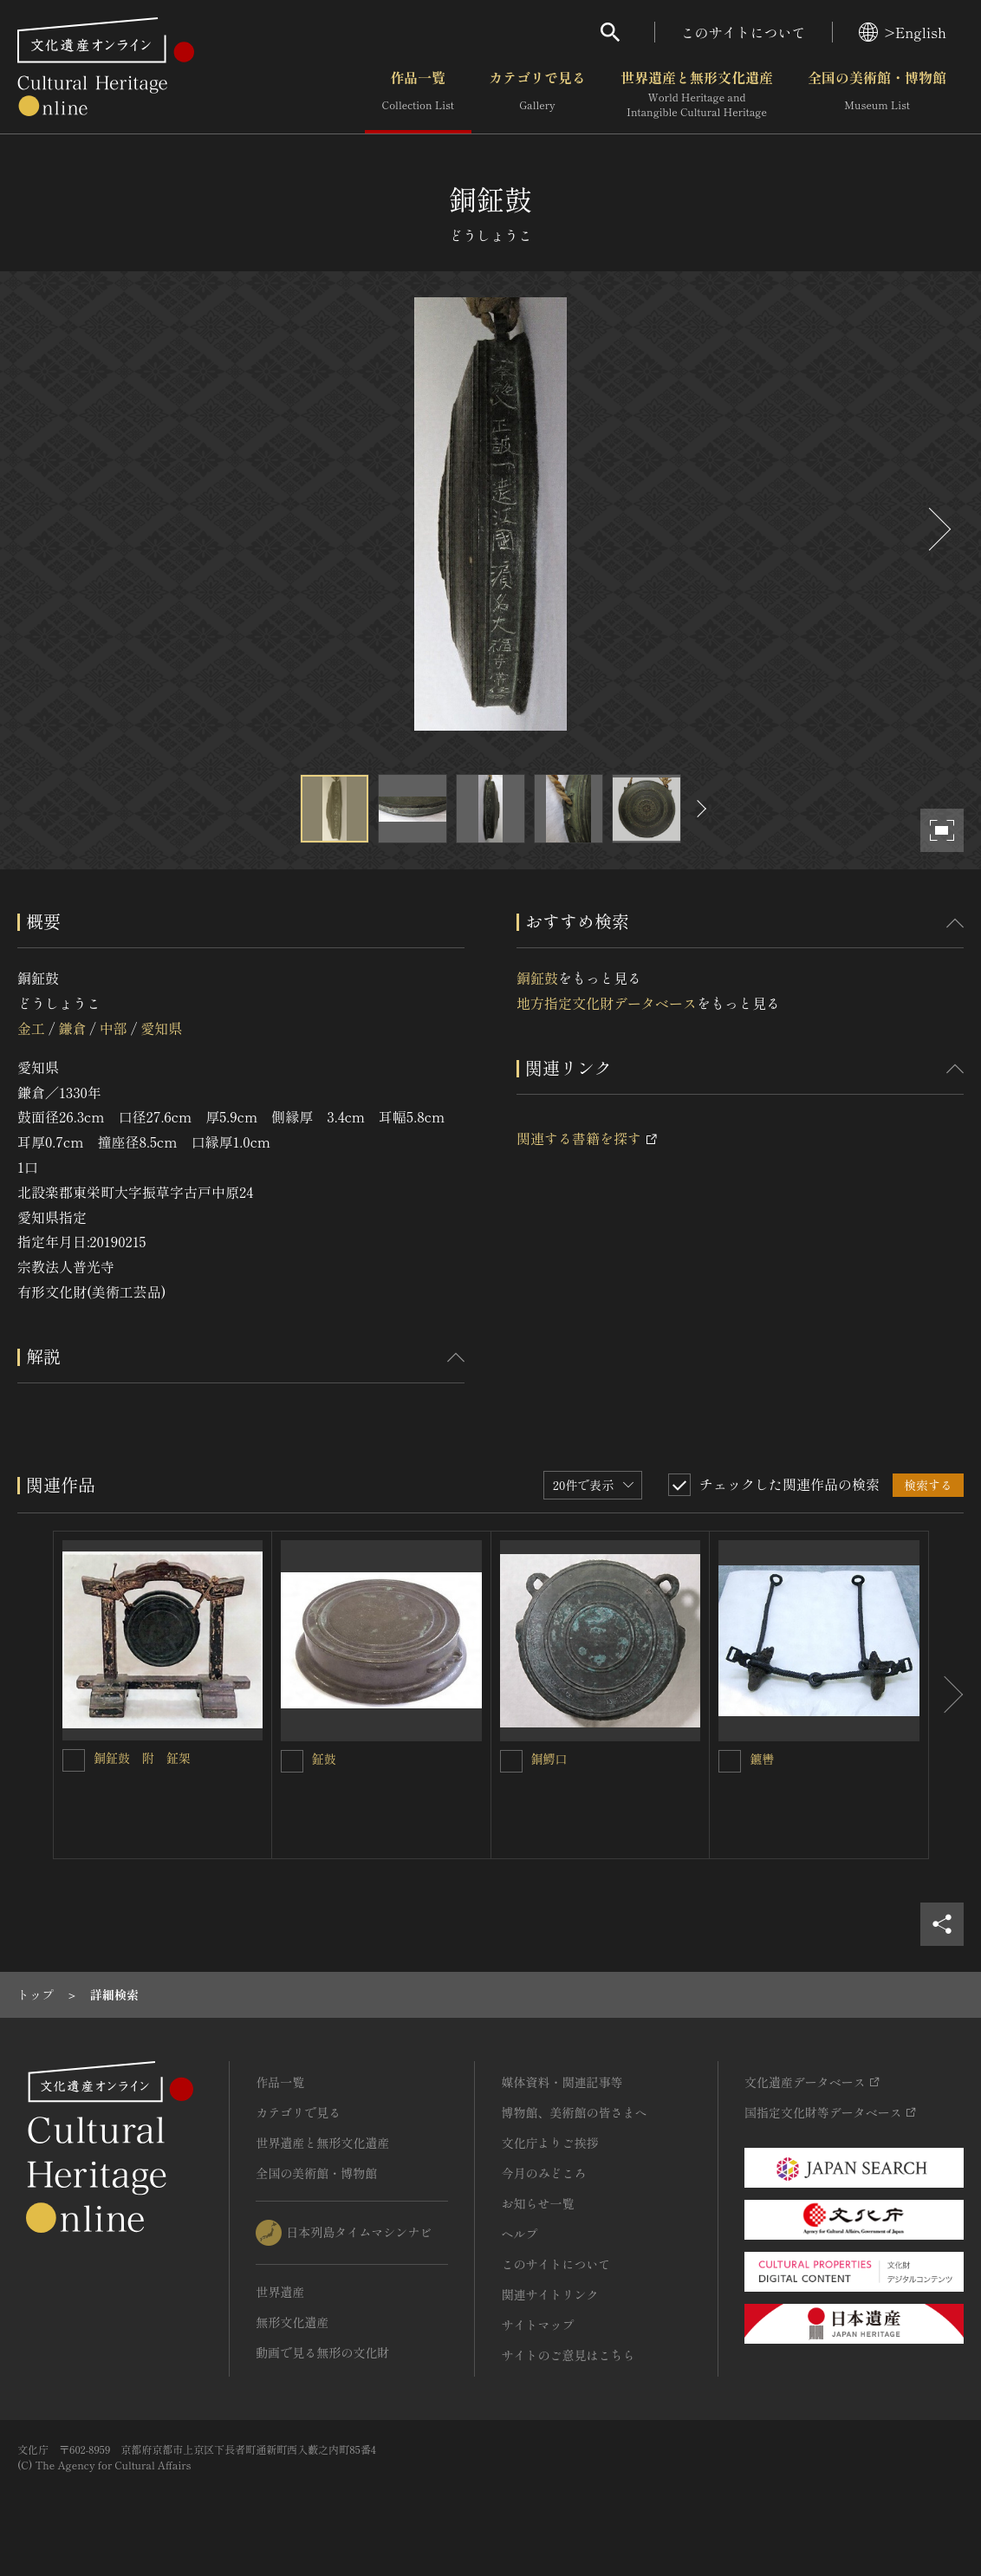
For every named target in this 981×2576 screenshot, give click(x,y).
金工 (31, 1028)
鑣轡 (762, 1758)
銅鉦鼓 (537, 977)
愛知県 (161, 1028)
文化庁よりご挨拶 (549, 2142)
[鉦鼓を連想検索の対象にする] (292, 1761)
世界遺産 (280, 2291)
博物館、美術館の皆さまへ (573, 2112)
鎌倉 (72, 1028)
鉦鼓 (324, 1758)
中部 (113, 1028)
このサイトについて (743, 32)
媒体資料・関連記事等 (561, 2082)
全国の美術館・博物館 (877, 94)
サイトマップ (537, 2324)
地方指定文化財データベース (606, 1002)
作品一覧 (418, 94)
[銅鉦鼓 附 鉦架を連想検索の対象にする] (73, 1760)
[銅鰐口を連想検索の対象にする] (511, 1761)
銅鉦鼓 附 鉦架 (142, 1757)
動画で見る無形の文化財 (322, 2352)
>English (902, 32)
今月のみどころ (543, 2173)
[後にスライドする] (938, 529)
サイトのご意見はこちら (567, 2355)
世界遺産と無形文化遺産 (696, 94)
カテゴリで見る (537, 94)
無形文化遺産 (292, 2322)
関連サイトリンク (549, 2294)
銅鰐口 (549, 1758)
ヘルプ (519, 2233)
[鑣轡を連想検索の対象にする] (729, 1761)
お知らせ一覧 (537, 2203)
